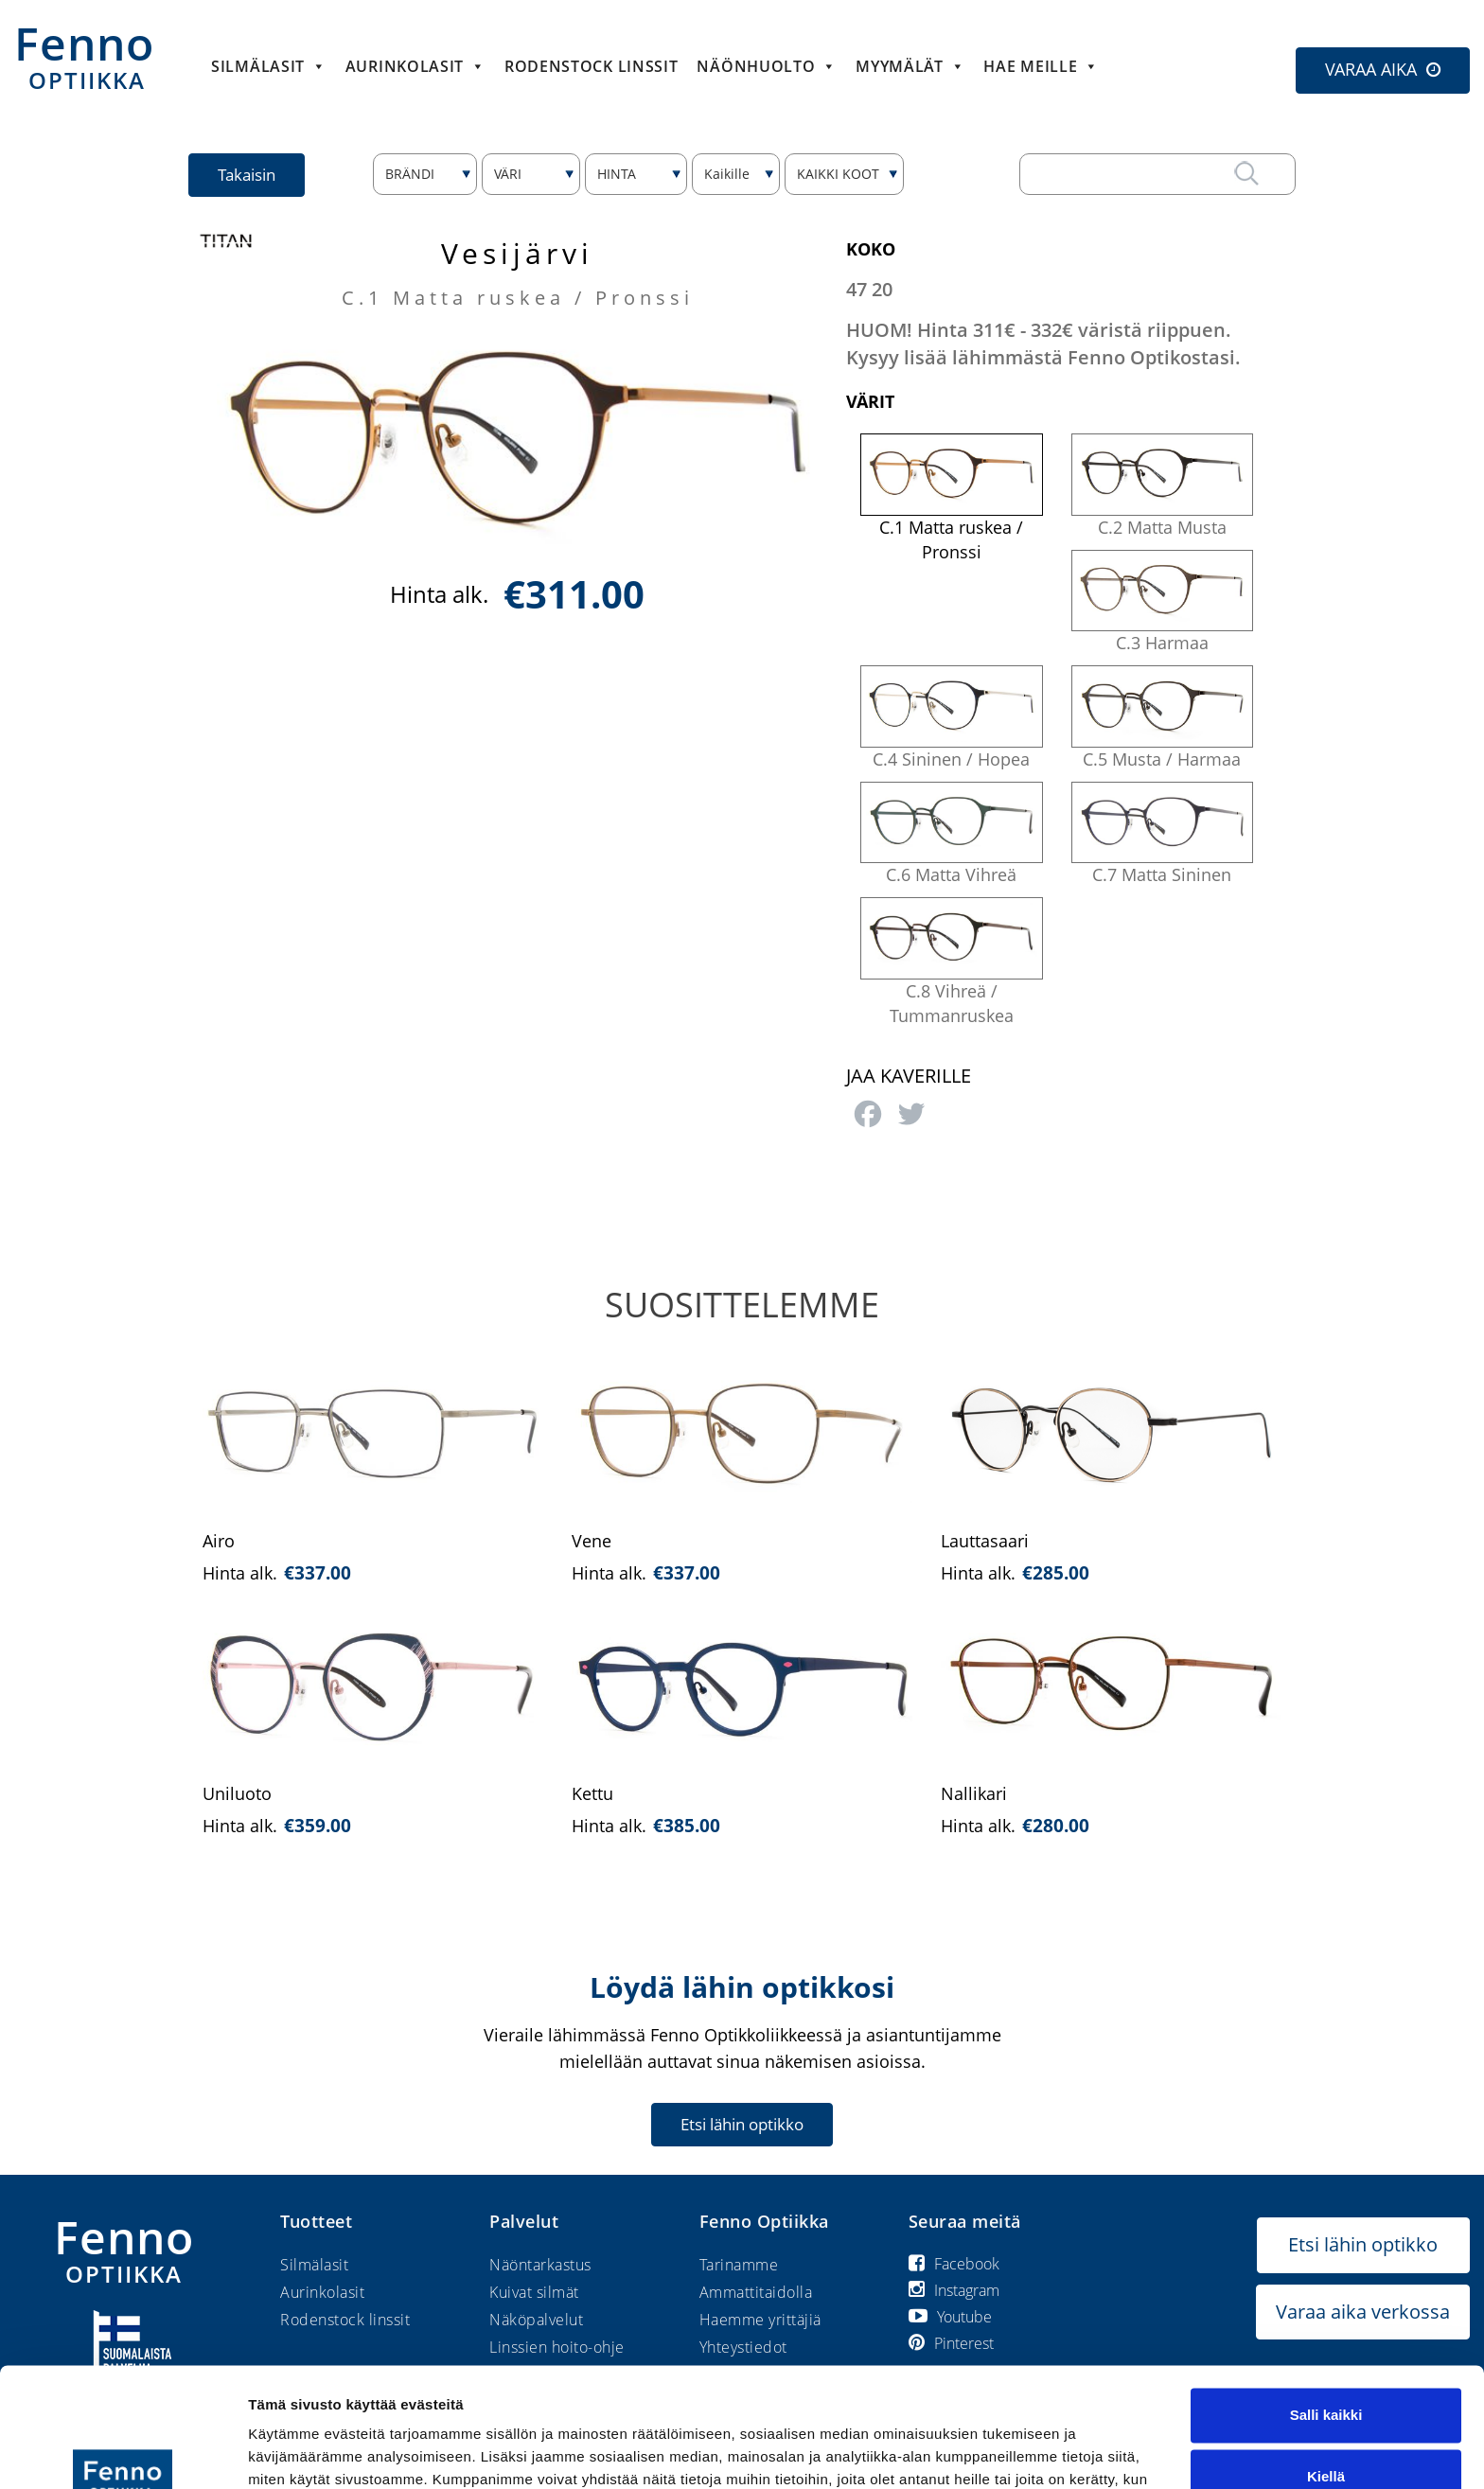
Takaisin (246, 174)
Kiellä (1326, 2374)
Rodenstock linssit (591, 66)
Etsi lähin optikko (742, 2124)
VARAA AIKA (1371, 69)
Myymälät (910, 66)
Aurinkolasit (415, 66)
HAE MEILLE (1041, 66)
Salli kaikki (1326, 2312)
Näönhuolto (767, 66)
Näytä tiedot (289, 2452)
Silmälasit (269, 66)
